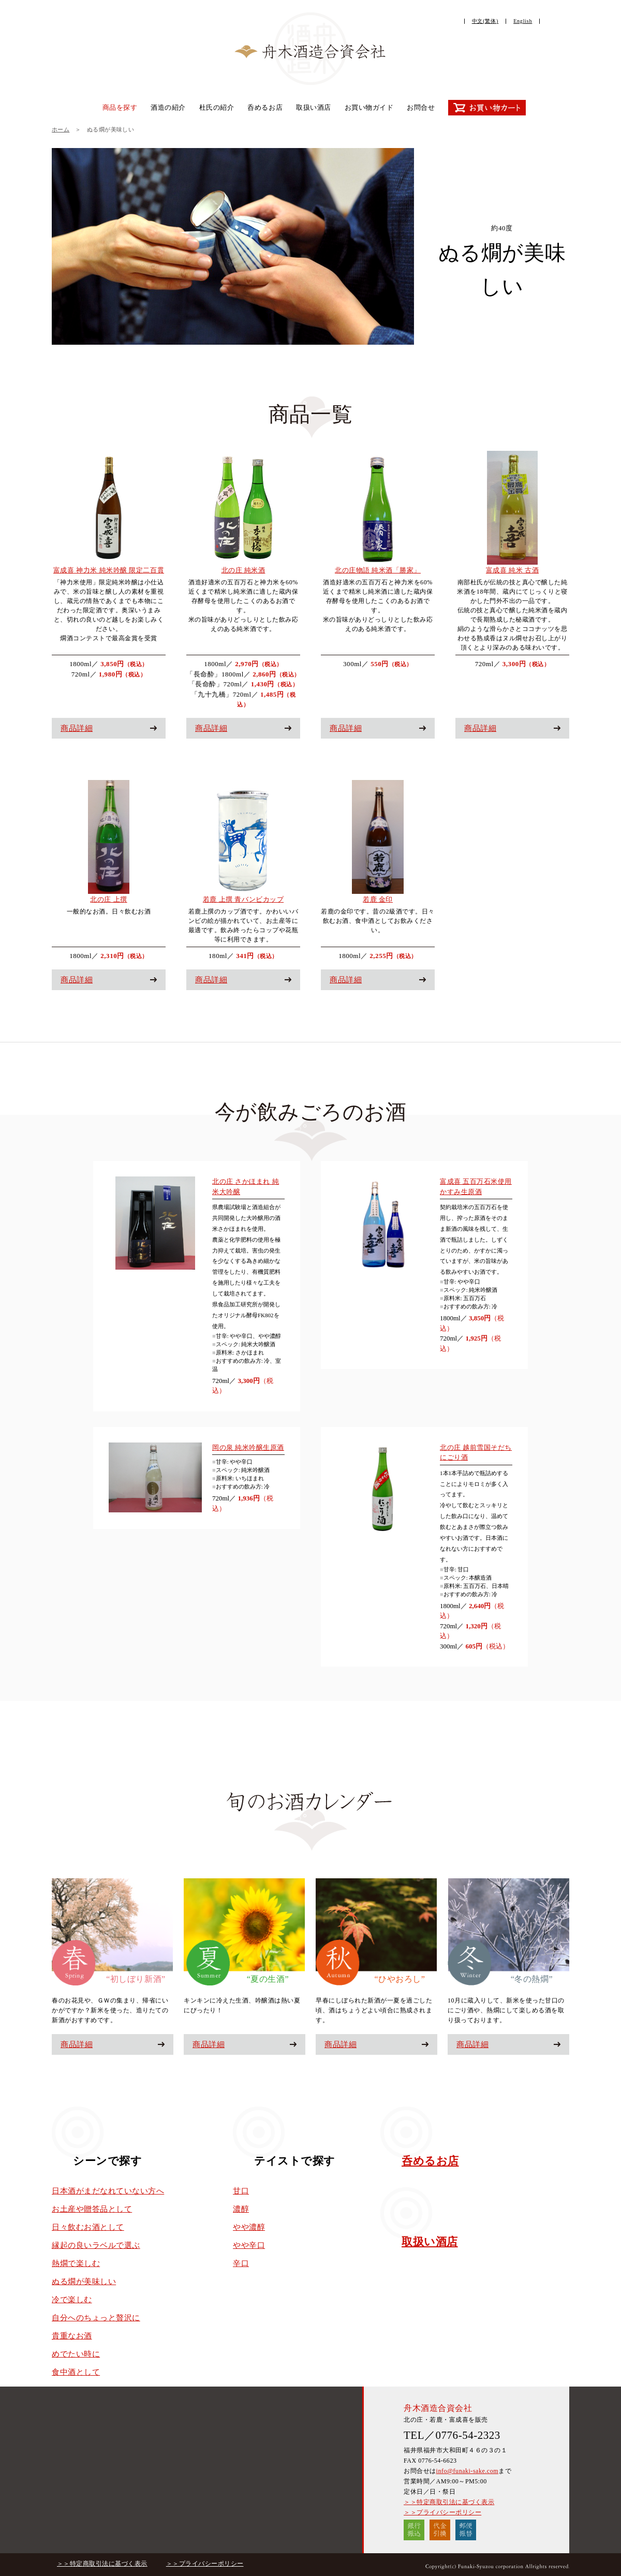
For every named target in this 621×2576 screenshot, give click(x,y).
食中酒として (76, 2372)
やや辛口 (249, 2245)
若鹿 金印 (378, 899)
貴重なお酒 (72, 2336)
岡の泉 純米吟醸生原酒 (248, 1447)
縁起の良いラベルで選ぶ (96, 2245)
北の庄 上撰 (108, 899)
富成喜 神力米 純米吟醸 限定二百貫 (108, 570)
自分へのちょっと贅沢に (96, 2318)
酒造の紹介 (168, 107)
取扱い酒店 (313, 107)
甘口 (241, 2191)
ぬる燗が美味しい (84, 2281)
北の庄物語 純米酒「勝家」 (378, 570)
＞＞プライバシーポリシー (442, 2512)
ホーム (60, 129)
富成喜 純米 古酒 (512, 570)
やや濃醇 (249, 2227)
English (522, 21)
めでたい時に (76, 2354)
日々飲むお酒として (88, 2227)
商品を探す (120, 107)
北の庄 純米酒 (243, 570)
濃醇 (241, 2209)
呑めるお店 (265, 107)
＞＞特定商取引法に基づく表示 (449, 2502)
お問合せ (421, 107)
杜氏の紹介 (216, 107)
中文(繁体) (485, 21)
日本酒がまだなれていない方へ (108, 2191)
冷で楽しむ (72, 2299)
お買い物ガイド (369, 107)
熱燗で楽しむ (76, 2263)
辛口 (241, 2263)
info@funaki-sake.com (467, 2471)
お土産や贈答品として (92, 2209)
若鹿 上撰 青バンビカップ (243, 899)
